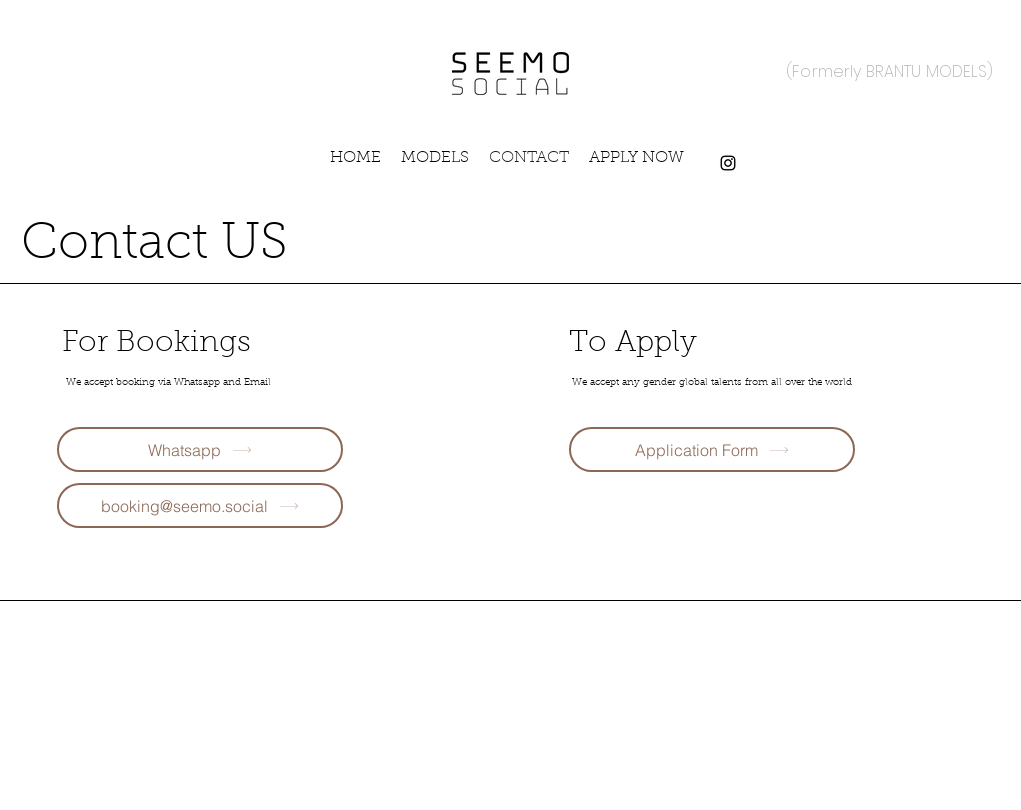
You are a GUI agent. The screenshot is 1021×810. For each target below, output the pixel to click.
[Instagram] (728, 163)
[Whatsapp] (200, 449)
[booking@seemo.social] (200, 505)
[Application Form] (712, 449)
